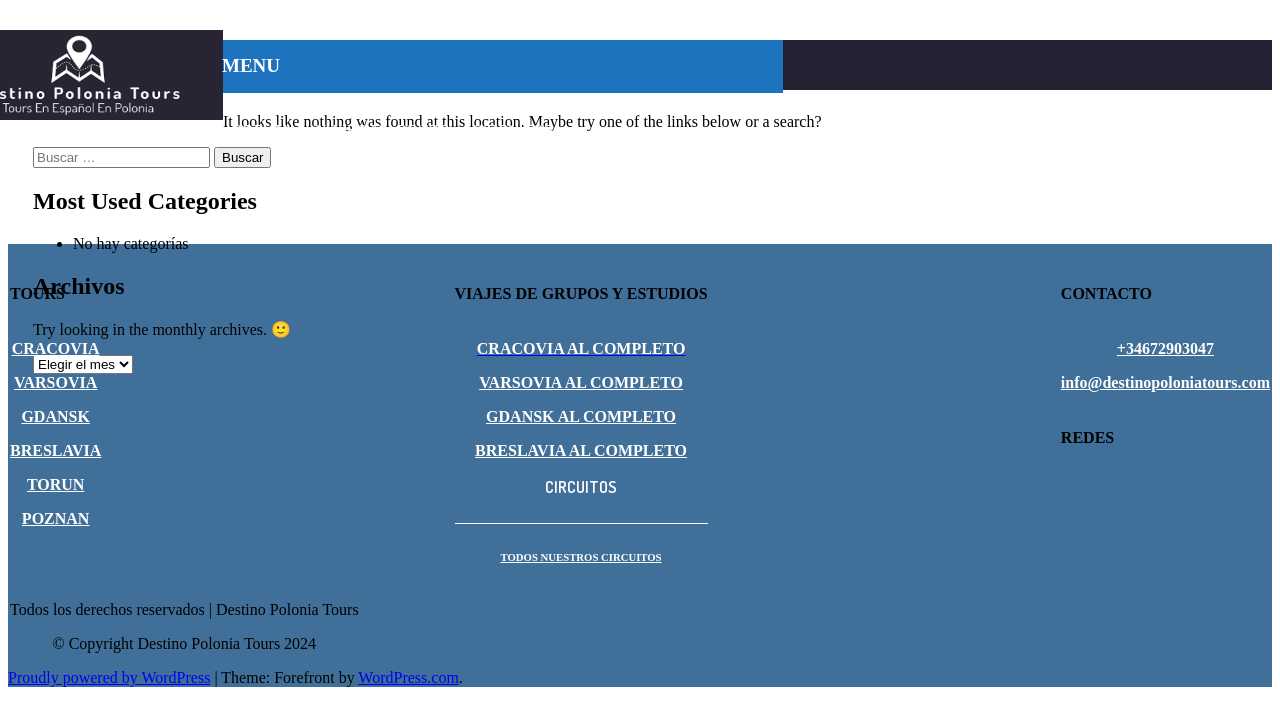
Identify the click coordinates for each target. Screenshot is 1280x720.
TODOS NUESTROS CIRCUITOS (581, 557)
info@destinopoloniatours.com (1165, 382)
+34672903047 (1165, 348)
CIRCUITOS (512, 130)
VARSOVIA (435, 105)
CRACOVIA (336, 105)
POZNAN (263, 130)
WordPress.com (408, 677)
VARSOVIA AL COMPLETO (581, 382)
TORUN (709, 105)
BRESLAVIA (535, 105)
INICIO (253, 105)
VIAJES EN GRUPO (383, 130)
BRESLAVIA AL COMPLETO (581, 450)
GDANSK (629, 105)
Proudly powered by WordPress (109, 677)
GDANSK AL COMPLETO (581, 416)
